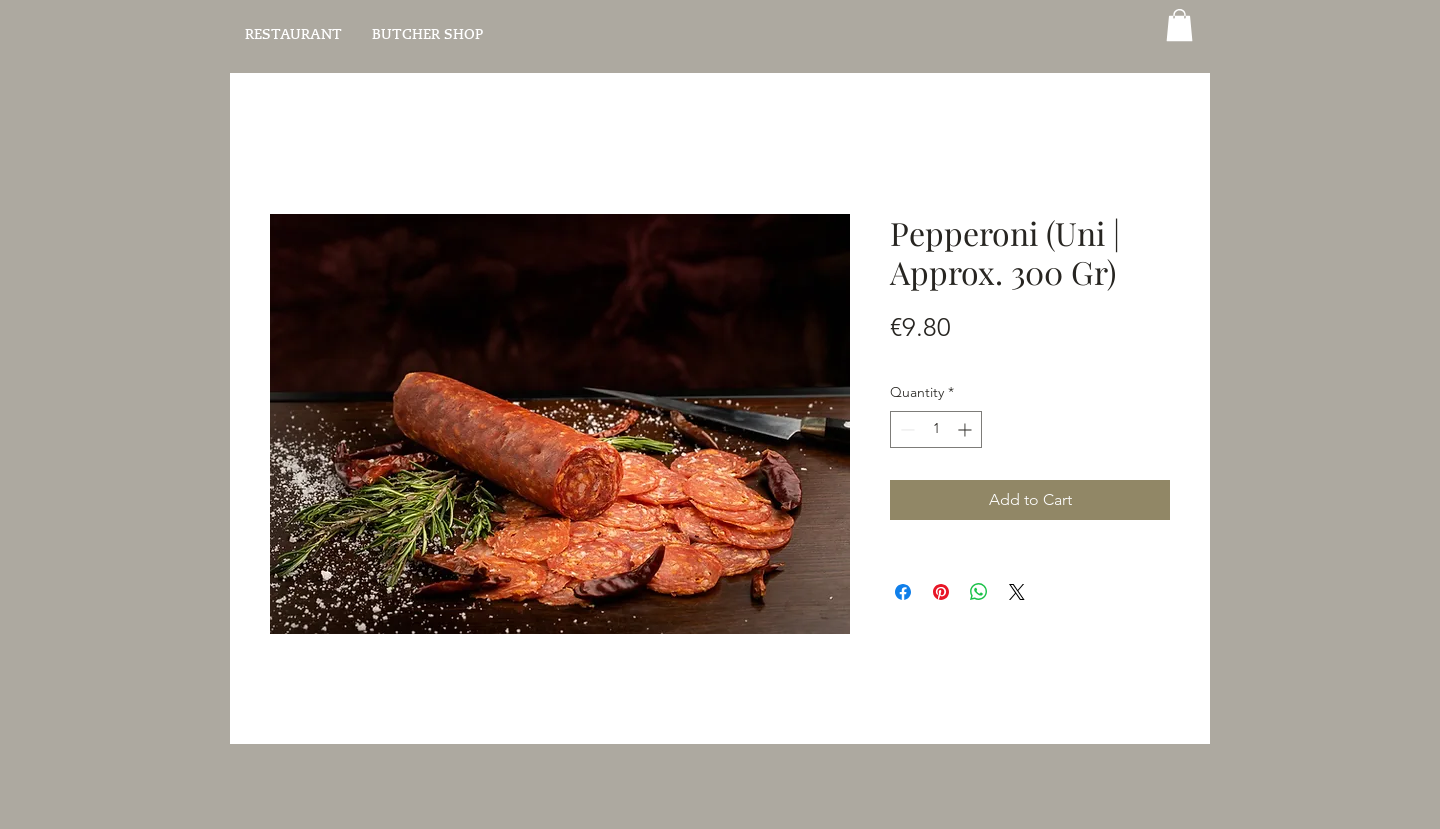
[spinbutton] (936, 429)
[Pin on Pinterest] (941, 592)
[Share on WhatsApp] (979, 592)
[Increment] (966, 429)
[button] (1179, 25)
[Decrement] (905, 429)
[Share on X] (1017, 592)
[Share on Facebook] (903, 592)
